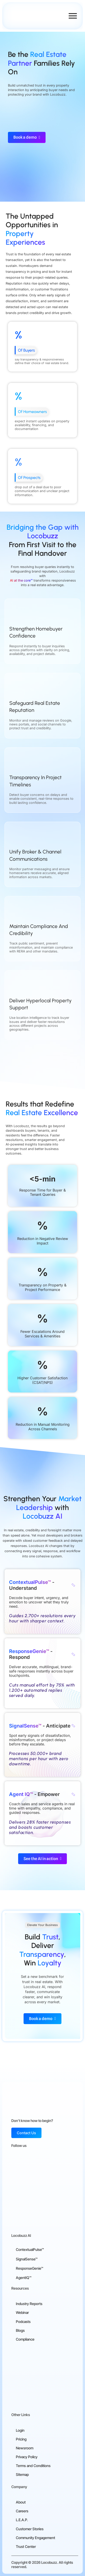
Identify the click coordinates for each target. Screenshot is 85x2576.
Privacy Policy (26, 2457)
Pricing (21, 2439)
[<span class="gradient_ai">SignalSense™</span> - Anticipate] (73, 1725)
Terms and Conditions (33, 2465)
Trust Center (26, 2546)
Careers (22, 2511)
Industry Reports (29, 2303)
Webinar (22, 2312)
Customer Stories (30, 2529)
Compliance (25, 2339)
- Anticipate (39, 1726)
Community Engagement (35, 2537)
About (21, 2502)
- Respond (31, 1654)
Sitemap (22, 2474)
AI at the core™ (21, 580)
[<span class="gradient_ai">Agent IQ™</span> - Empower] (73, 1794)
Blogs (20, 2330)
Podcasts (23, 2321)
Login (20, 2430)
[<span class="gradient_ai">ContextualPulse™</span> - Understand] (73, 1585)
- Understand (31, 1585)
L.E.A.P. (22, 2520)
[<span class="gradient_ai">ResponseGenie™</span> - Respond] (73, 1654)
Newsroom (24, 2448)
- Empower (34, 1794)
